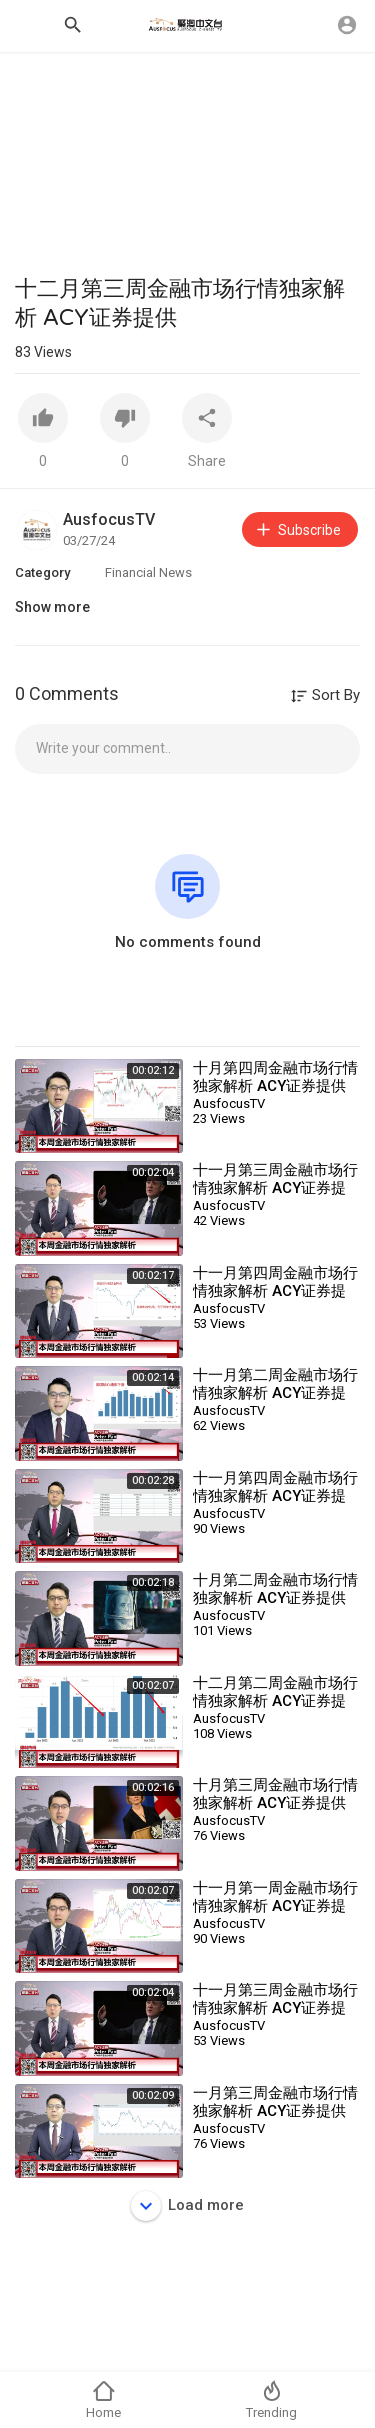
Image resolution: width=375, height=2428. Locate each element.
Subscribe (297, 529)
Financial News (148, 572)
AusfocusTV (109, 519)
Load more (187, 2206)
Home (103, 2399)
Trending (271, 2399)
